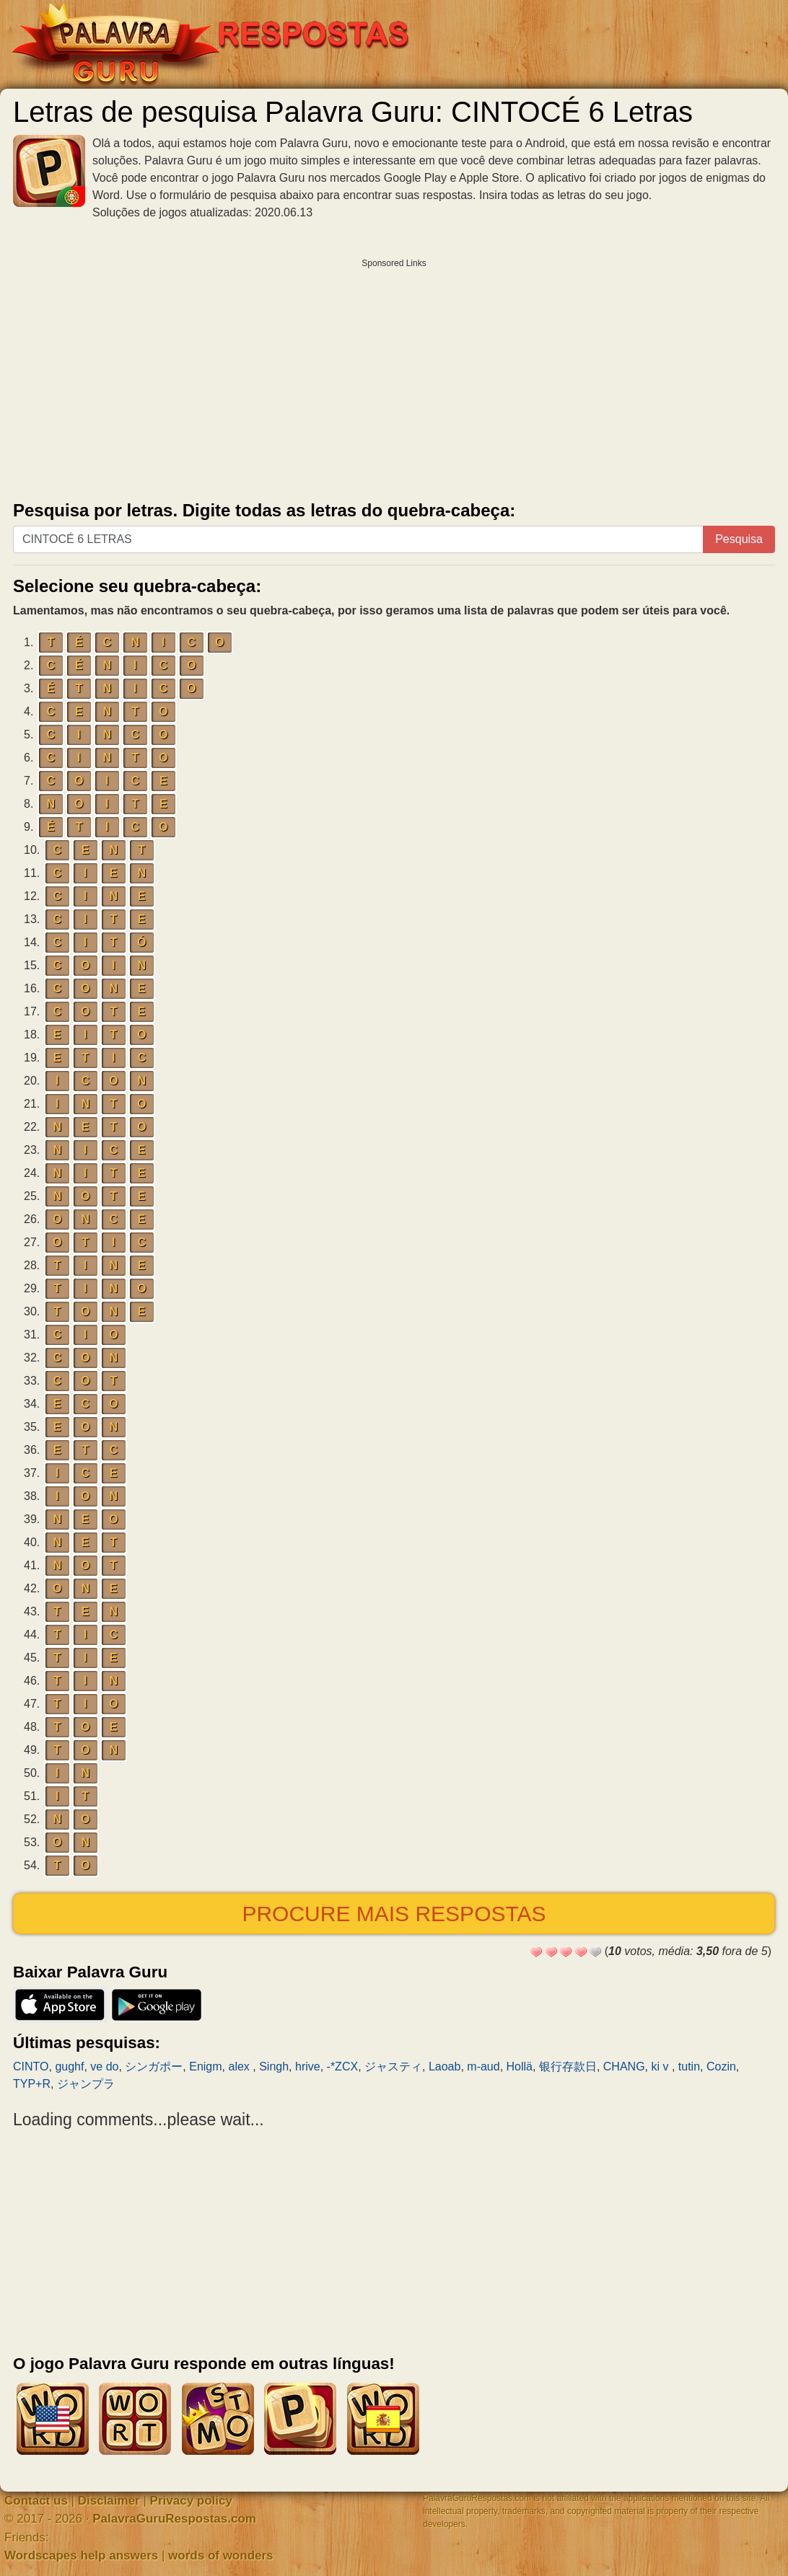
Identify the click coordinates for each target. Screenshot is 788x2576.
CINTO (30, 2066)
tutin (689, 2066)
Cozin (721, 2066)
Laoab (445, 2066)
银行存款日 (568, 2066)
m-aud (483, 2066)
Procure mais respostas (394, 1914)
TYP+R (32, 2084)
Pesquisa (739, 539)
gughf (69, 2066)
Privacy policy (191, 2500)
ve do (104, 2066)
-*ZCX (343, 2066)
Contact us (36, 2500)
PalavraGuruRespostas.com (174, 2519)
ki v (661, 2066)
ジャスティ (393, 2066)
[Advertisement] (394, 376)
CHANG (624, 2066)
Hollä (520, 2066)
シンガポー (154, 2066)
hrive (307, 2066)
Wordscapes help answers (81, 2555)
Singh (274, 2066)
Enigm (205, 2066)
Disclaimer (109, 2500)
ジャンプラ (86, 2084)
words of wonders (220, 2555)
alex (240, 2066)
